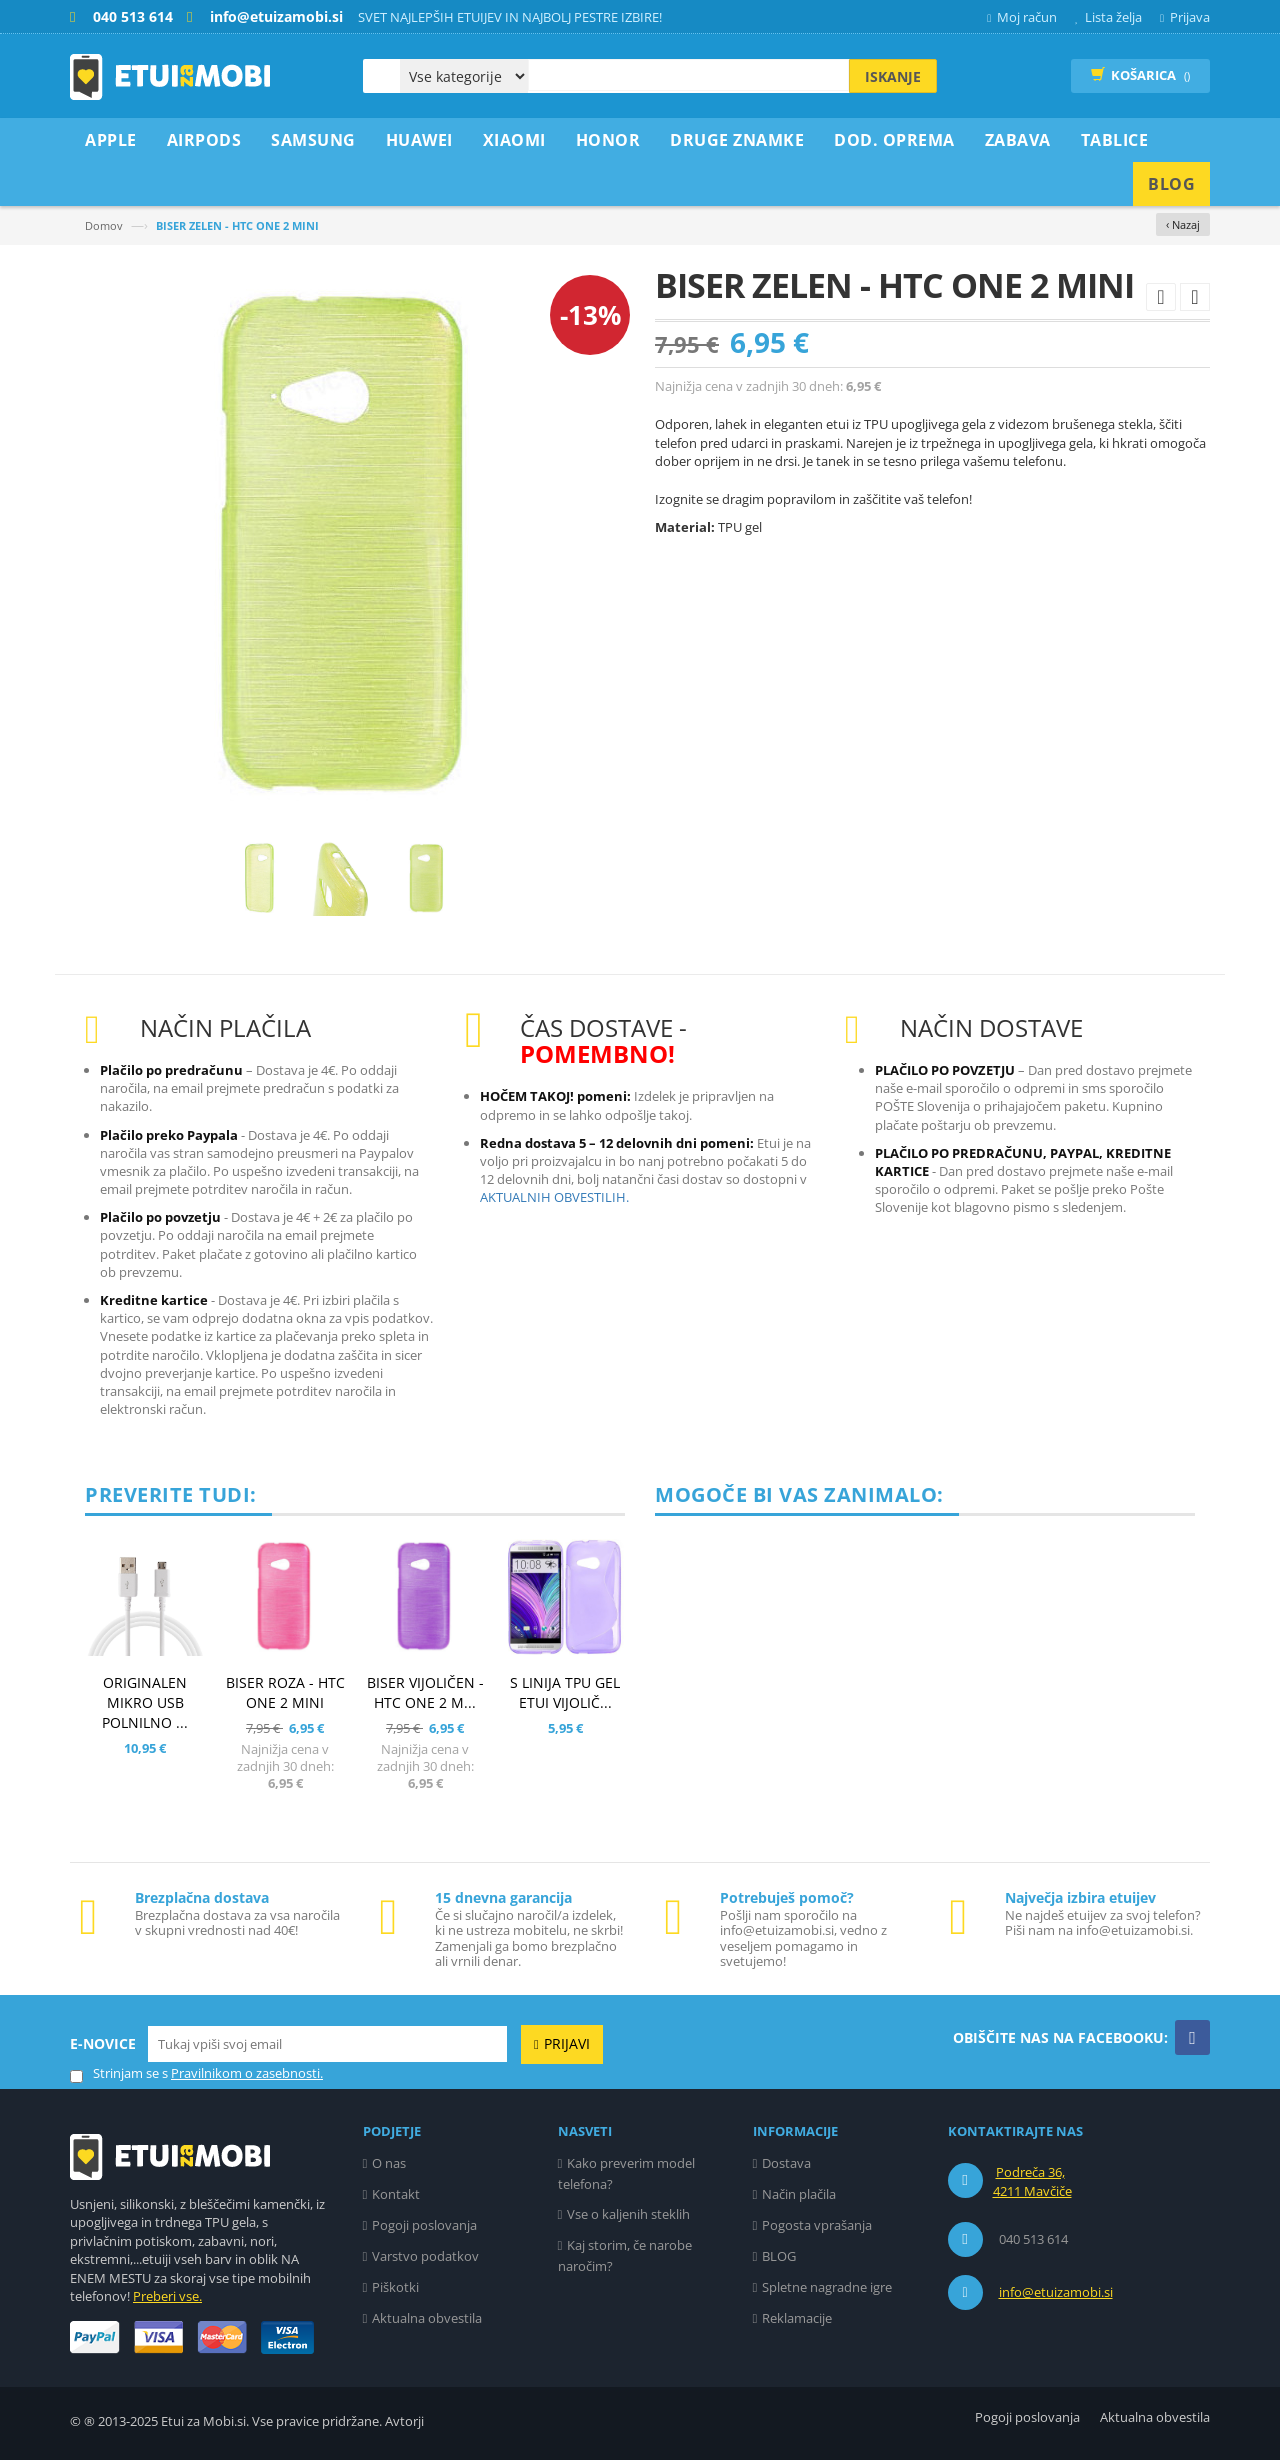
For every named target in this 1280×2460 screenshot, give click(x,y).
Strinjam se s (119, 2073)
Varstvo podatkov (425, 2256)
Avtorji (404, 2421)
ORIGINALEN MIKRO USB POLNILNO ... (145, 1702)
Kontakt (396, 2194)
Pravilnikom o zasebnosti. (247, 2073)
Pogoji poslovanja (424, 2225)
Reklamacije (797, 2318)
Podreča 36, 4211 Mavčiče (1032, 2182)
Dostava (786, 2163)
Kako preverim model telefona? (627, 2173)
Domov (104, 225)
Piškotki (395, 2287)
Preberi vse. (167, 2296)
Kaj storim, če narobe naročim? (625, 2255)
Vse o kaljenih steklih (628, 2214)
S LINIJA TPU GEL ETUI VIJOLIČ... (565, 1692)
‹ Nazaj (1183, 224)
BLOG (779, 2256)
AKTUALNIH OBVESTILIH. (554, 1197)
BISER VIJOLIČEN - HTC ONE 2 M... (425, 1692)
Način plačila (799, 2194)
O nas (389, 2163)
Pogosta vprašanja (817, 2225)
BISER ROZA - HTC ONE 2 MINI (285, 1692)
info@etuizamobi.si (1056, 2292)
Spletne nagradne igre (827, 2287)
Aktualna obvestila (427, 2318)
